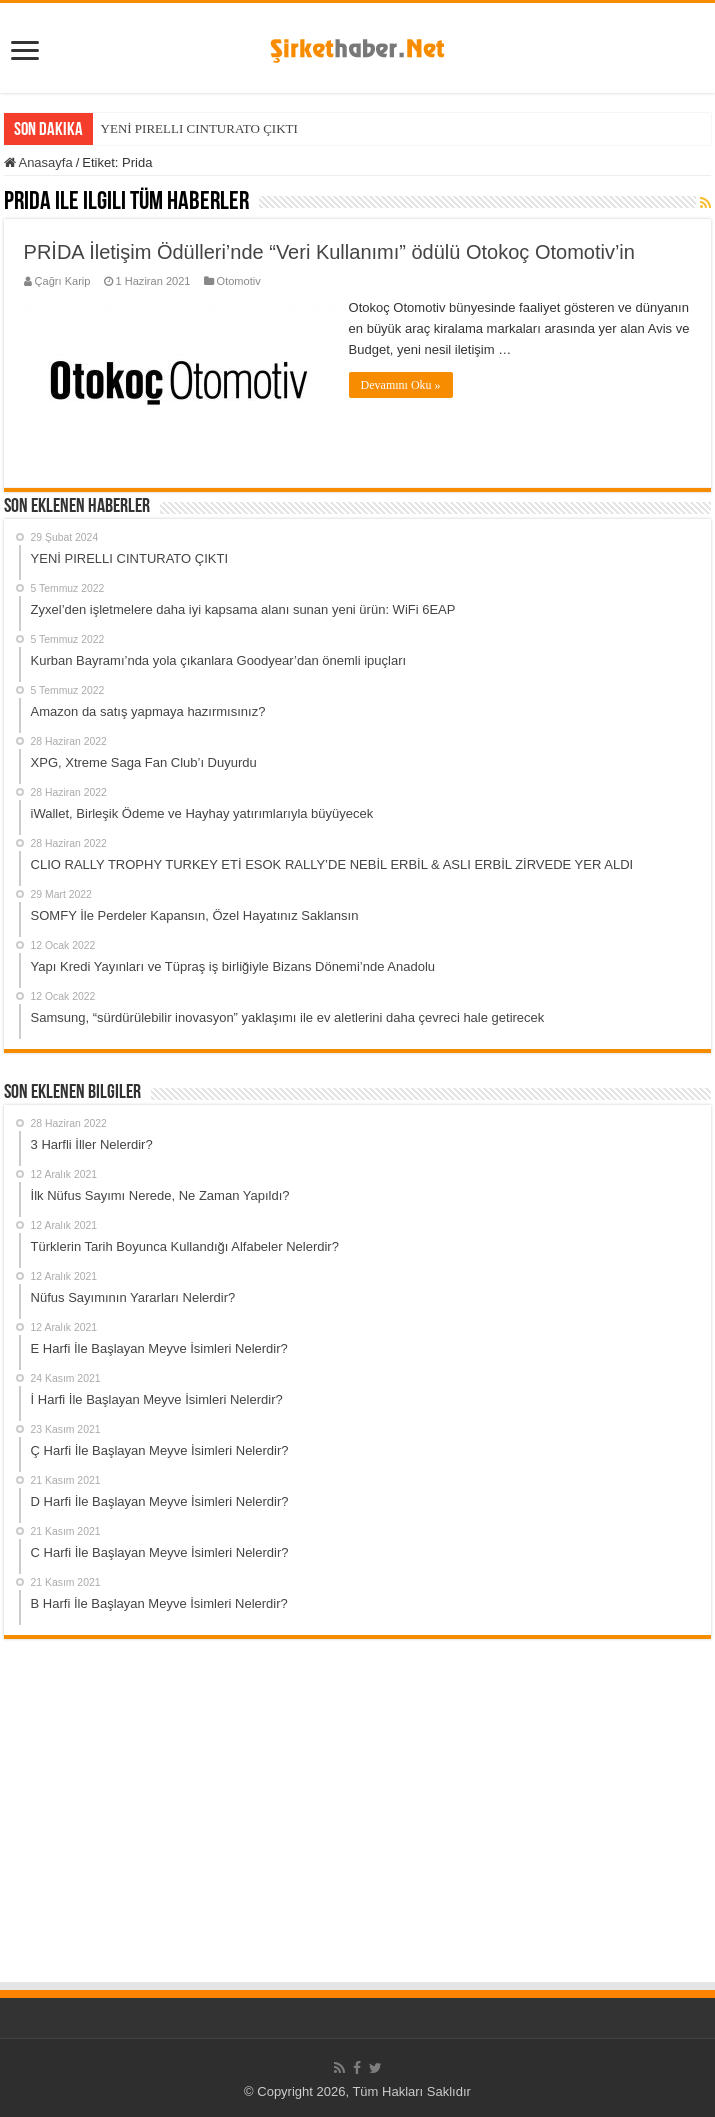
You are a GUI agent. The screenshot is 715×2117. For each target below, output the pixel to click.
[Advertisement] (357, 1830)
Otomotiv (239, 281)
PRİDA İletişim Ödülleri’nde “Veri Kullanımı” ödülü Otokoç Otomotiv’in (329, 252)
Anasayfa (38, 162)
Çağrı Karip (63, 281)
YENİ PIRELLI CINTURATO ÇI (189, 128)
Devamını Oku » (401, 385)
